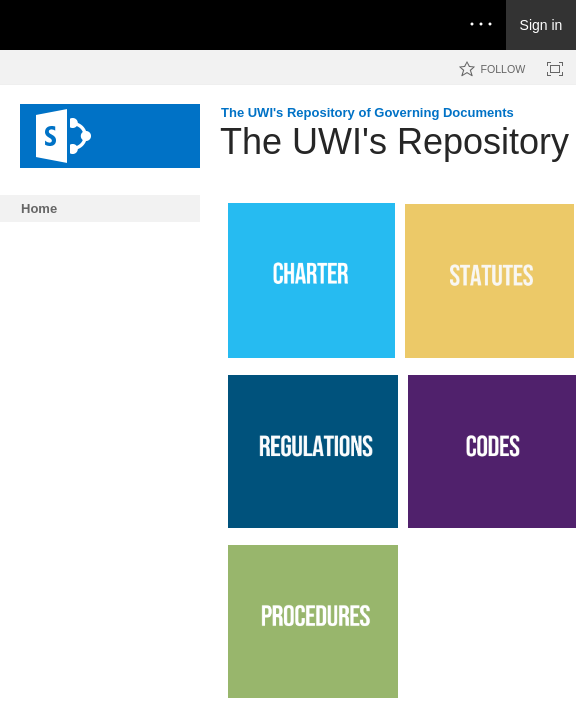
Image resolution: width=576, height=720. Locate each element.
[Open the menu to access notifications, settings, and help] (481, 25)
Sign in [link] (541, 25)
